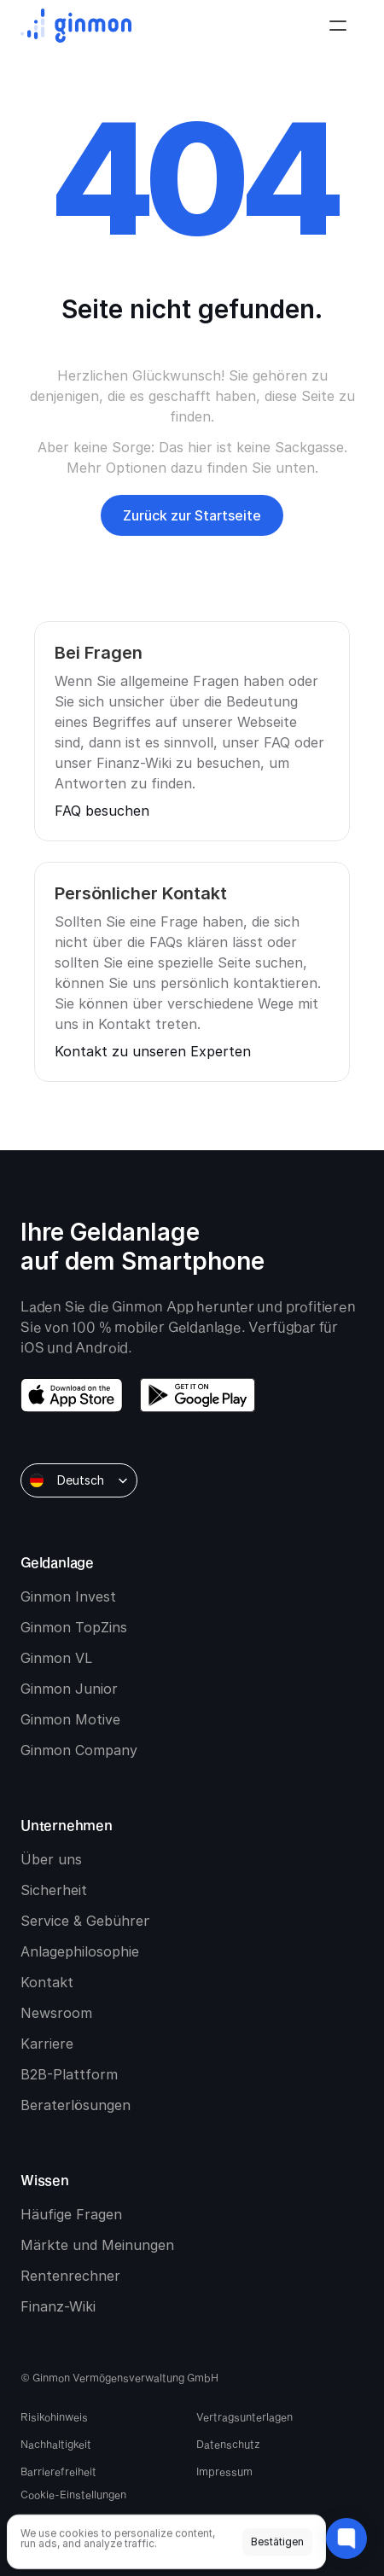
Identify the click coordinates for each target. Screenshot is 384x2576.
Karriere (46, 2043)
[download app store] (71, 1395)
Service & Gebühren (86, 1920)
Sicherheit (53, 1890)
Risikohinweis (54, 2416)
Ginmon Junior (69, 1688)
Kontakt (46, 1982)
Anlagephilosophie (79, 1951)
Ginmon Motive (70, 1719)
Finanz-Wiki (58, 2306)
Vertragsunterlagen (244, 2416)
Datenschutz (228, 2444)
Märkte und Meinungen (97, 2244)
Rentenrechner (70, 2275)
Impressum (224, 2471)
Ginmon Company (78, 1750)
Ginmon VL (56, 1657)
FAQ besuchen (102, 810)
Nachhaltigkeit (55, 2444)
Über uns (51, 1859)
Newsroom (56, 2012)
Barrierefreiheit (58, 2471)
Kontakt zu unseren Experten (153, 1051)
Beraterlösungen (75, 2105)
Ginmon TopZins (73, 1627)
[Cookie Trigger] (73, 2494)
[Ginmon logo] (75, 26)
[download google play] (197, 1395)
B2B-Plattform (69, 2074)
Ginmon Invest (68, 1596)
